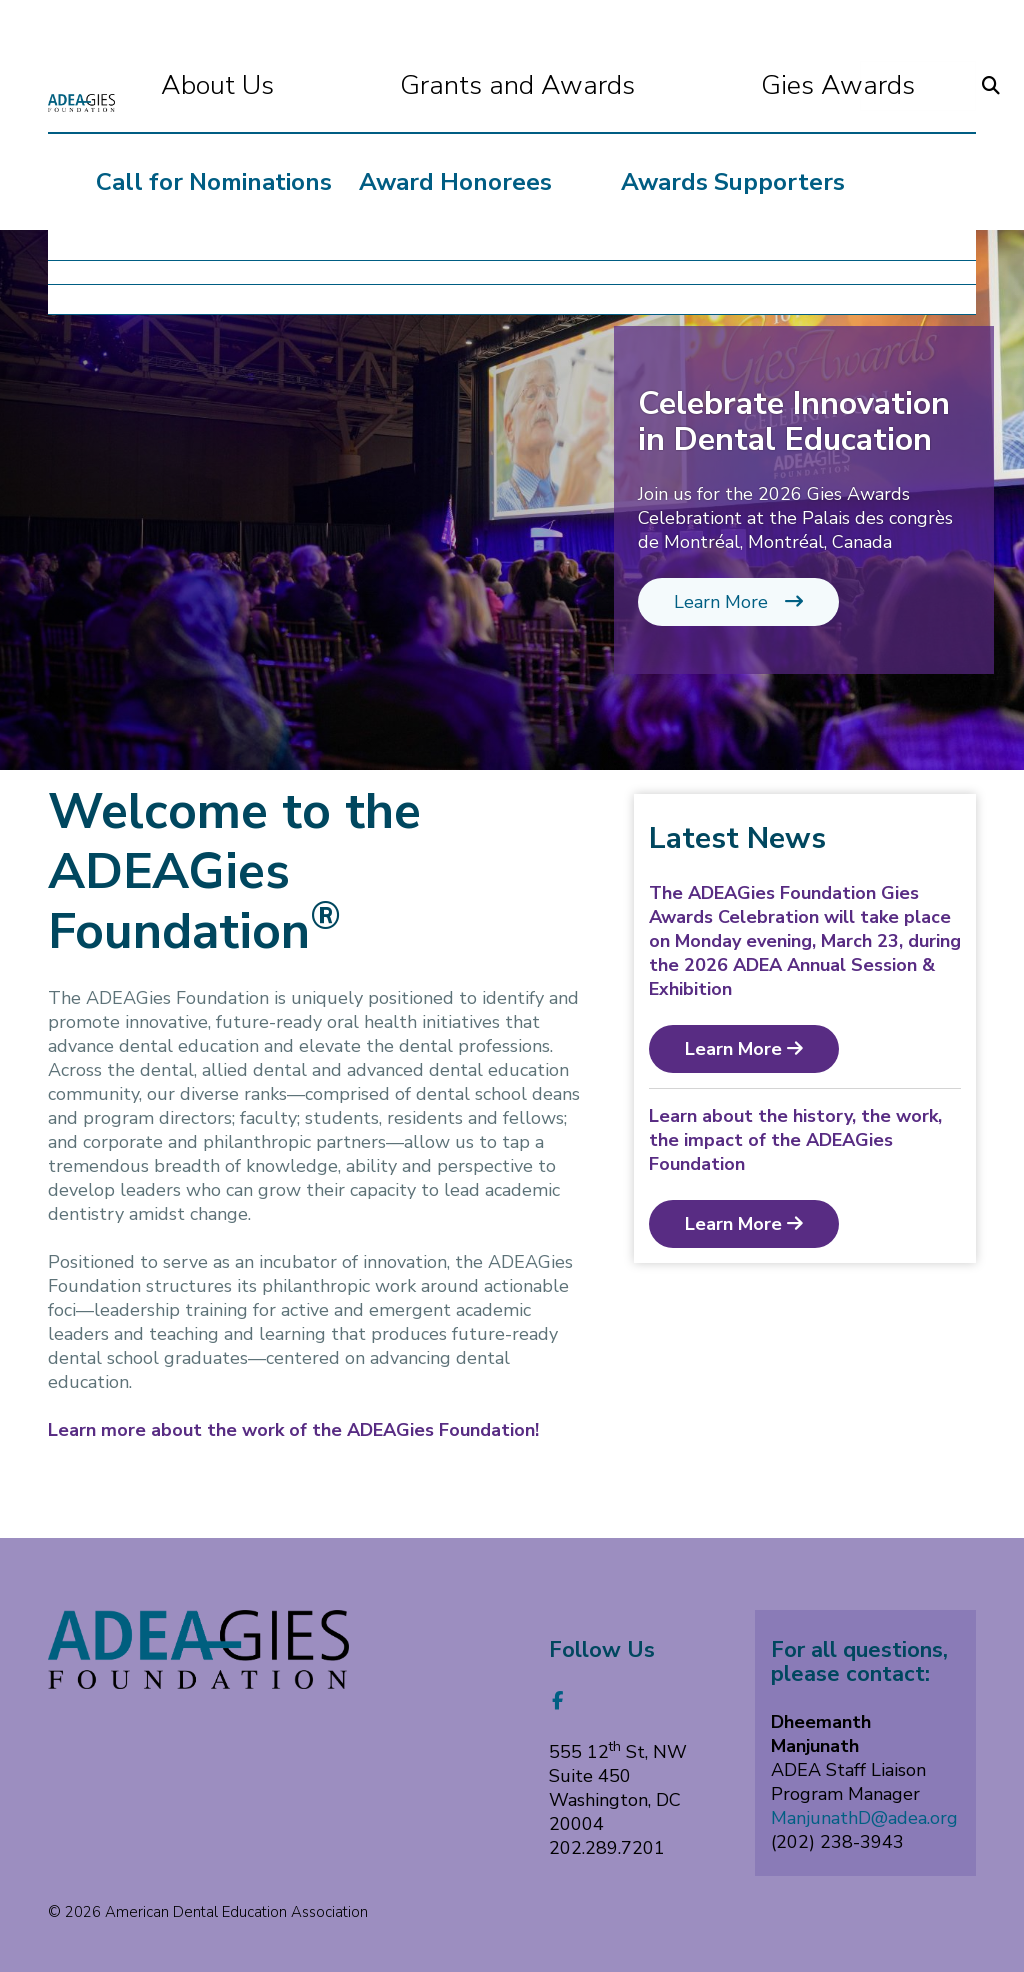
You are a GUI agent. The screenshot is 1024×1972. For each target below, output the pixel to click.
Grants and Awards (517, 85)
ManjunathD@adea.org (864, 1818)
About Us (295, 85)
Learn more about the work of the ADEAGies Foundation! (293, 1430)
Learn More (738, 602)
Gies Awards (760, 85)
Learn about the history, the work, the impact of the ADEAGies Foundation (795, 1140)
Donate (928, 85)
